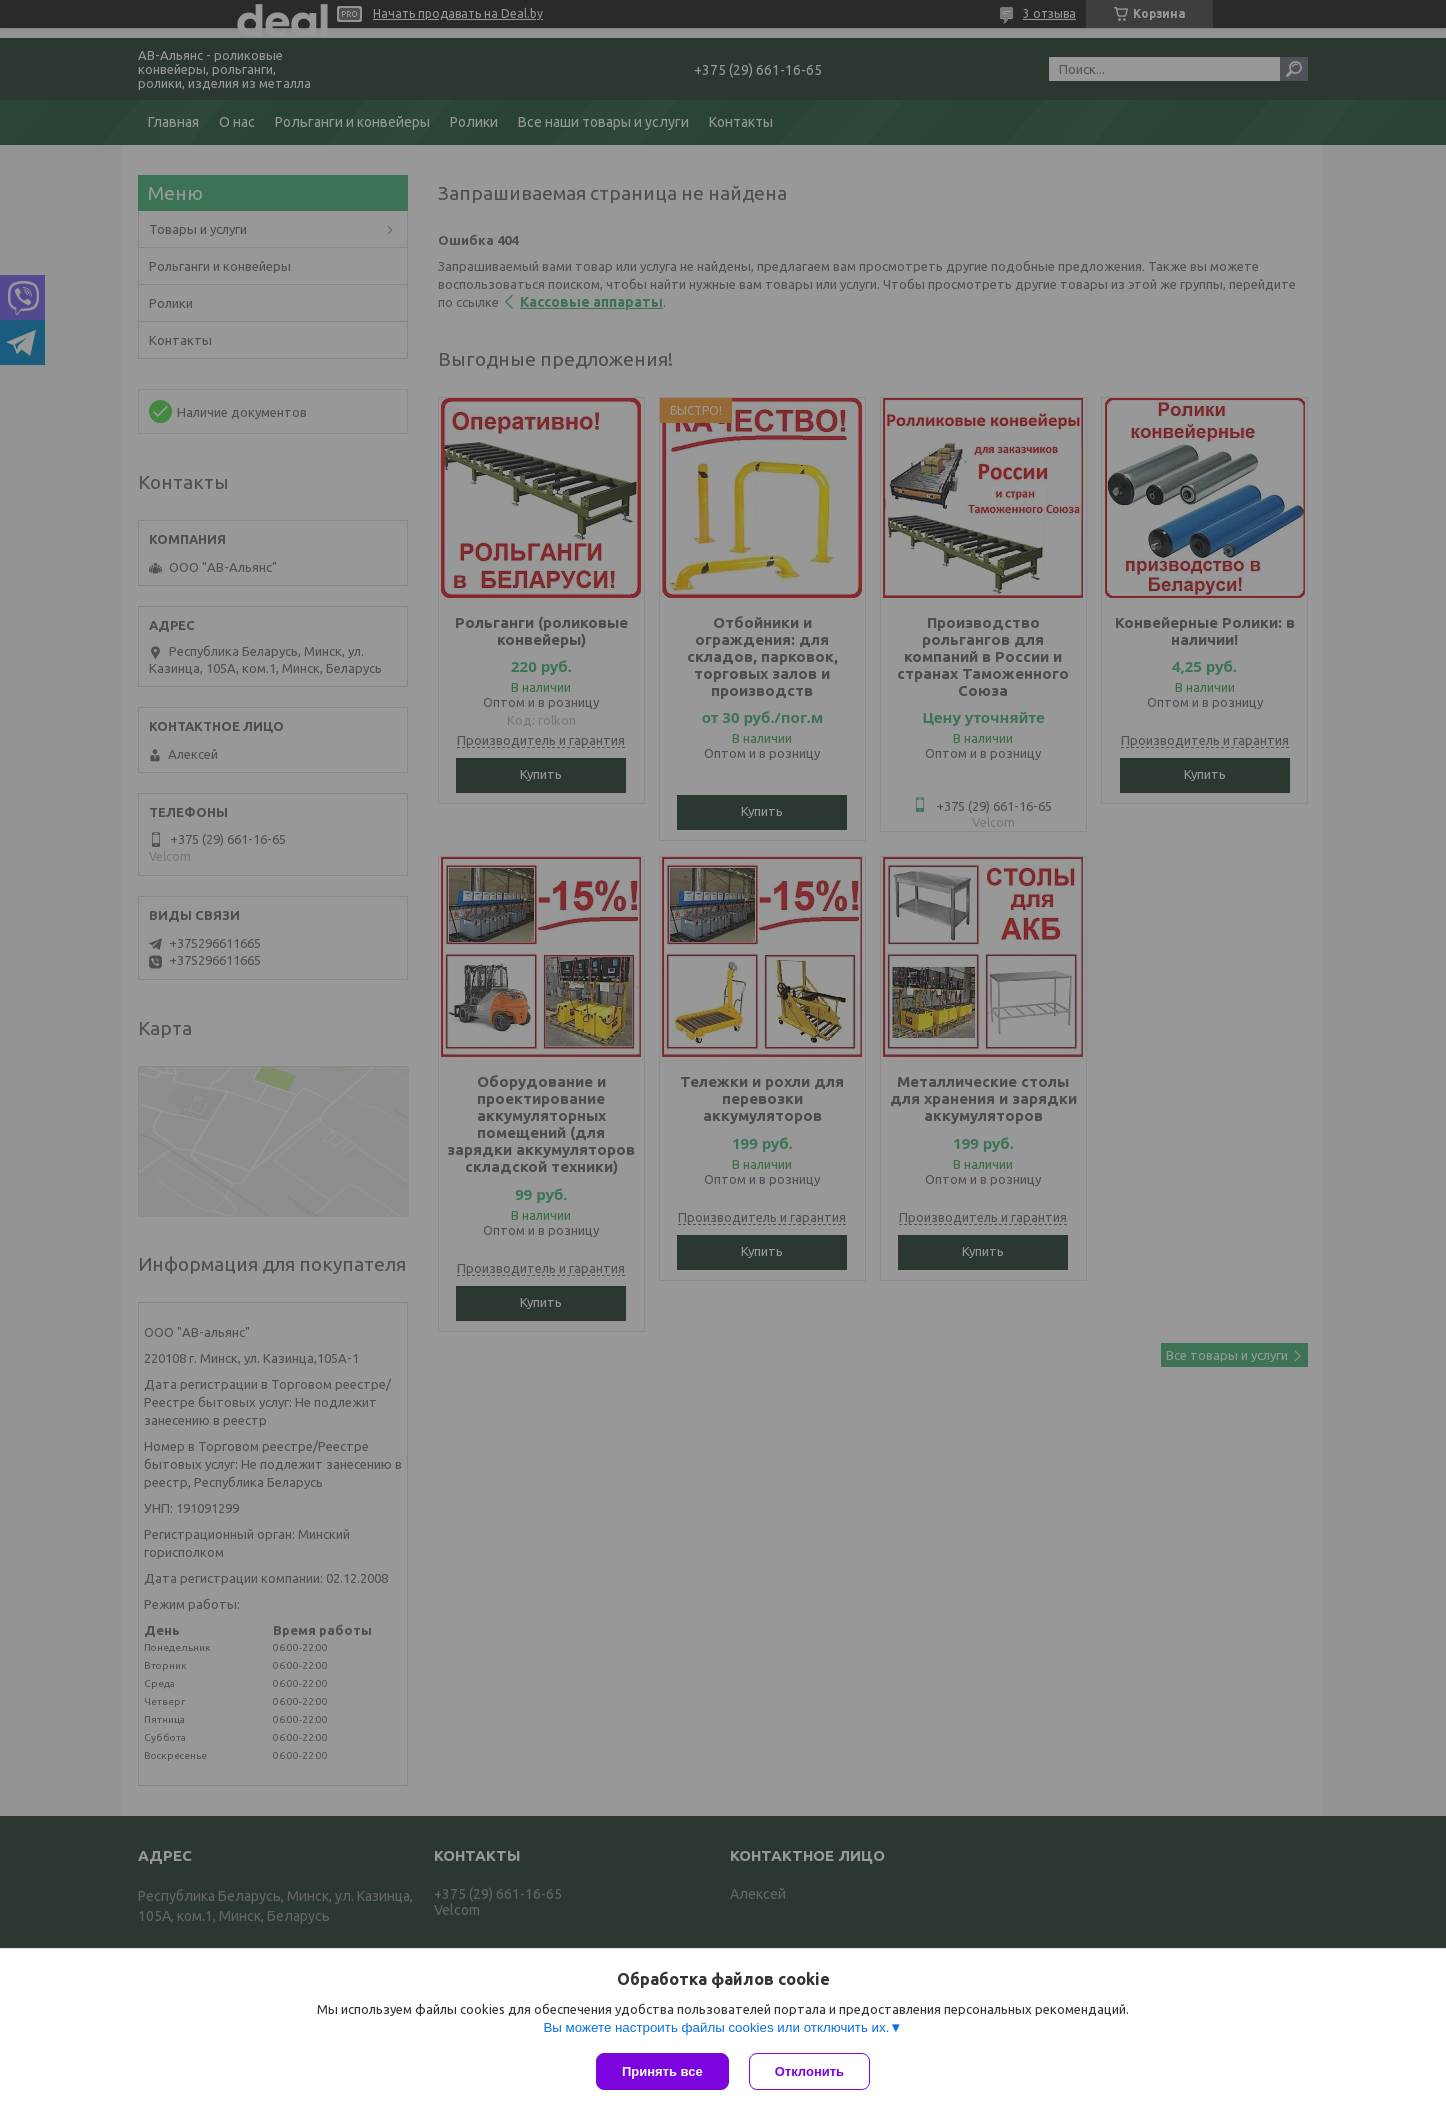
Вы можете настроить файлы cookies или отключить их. (716, 2027)
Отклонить (809, 2071)
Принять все (662, 2071)
